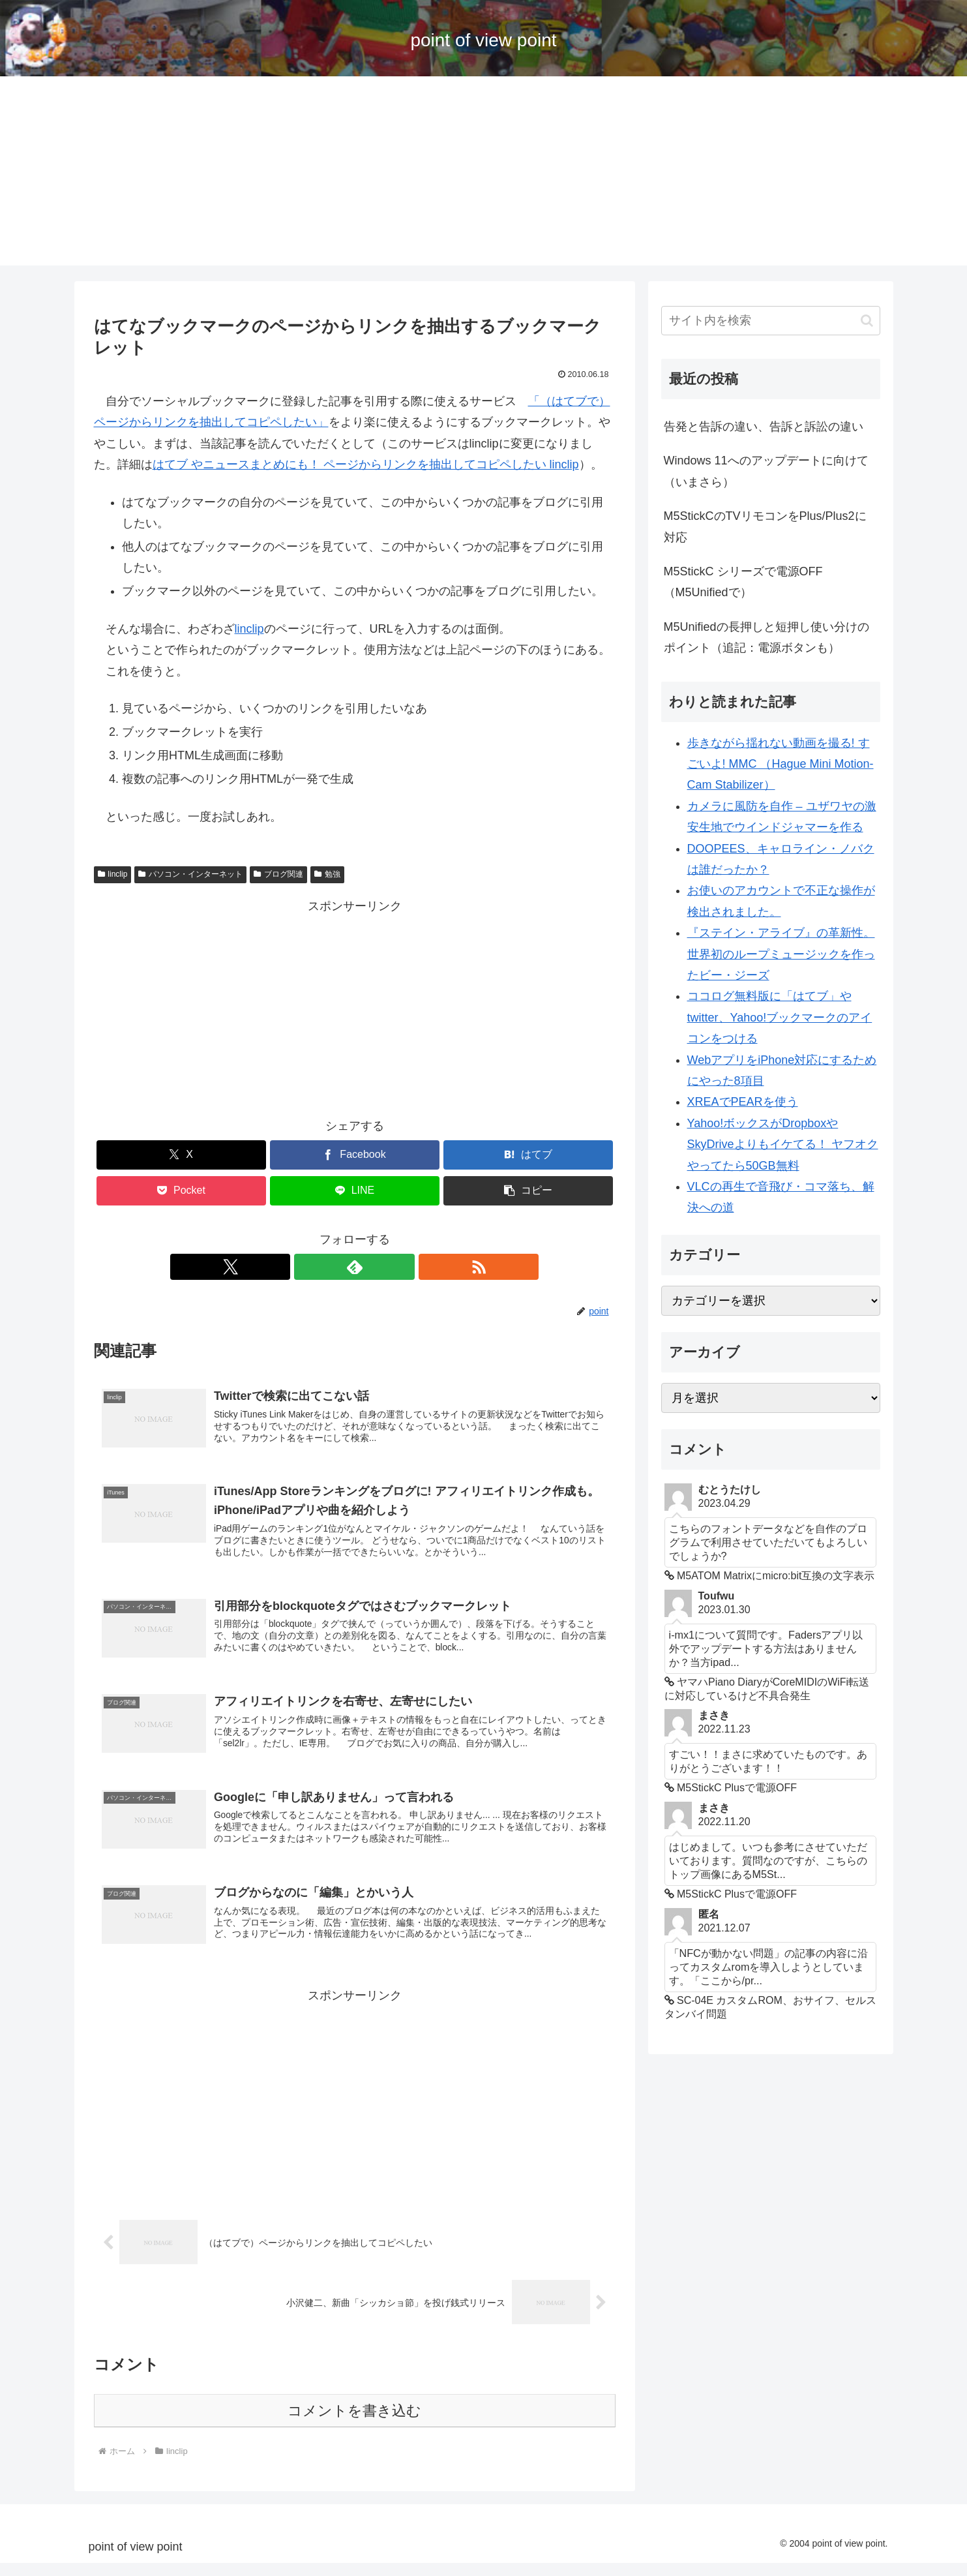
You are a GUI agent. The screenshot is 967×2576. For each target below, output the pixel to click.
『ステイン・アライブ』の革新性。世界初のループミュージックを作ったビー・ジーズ (781, 954)
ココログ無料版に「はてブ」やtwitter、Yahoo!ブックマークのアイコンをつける (779, 1017)
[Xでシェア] (181, 1155)
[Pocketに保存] (181, 1190)
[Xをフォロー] (325, 1267)
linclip (249, 628)
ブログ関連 (278, 874)
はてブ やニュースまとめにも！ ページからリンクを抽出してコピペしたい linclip (366, 464)
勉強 (327, 874)
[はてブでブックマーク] (528, 1155)
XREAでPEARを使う (742, 1101)
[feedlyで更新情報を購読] (355, 1267)
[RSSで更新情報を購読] (385, 1267)
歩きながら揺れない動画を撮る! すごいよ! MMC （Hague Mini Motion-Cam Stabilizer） (780, 764)
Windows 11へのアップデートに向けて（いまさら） (766, 471)
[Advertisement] (484, 174)
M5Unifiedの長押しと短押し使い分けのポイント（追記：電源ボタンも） (766, 637)
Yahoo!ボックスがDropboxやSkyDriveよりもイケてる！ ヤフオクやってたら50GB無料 (782, 1144)
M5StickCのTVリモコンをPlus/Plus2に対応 (765, 526)
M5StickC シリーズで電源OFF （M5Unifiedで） (743, 582)
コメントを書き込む (354, 2424)
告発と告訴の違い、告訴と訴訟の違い (763, 426)
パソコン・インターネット (190, 874)
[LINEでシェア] (354, 1190)
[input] (770, 320)
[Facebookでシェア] (354, 1155)
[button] (528, 1190)
